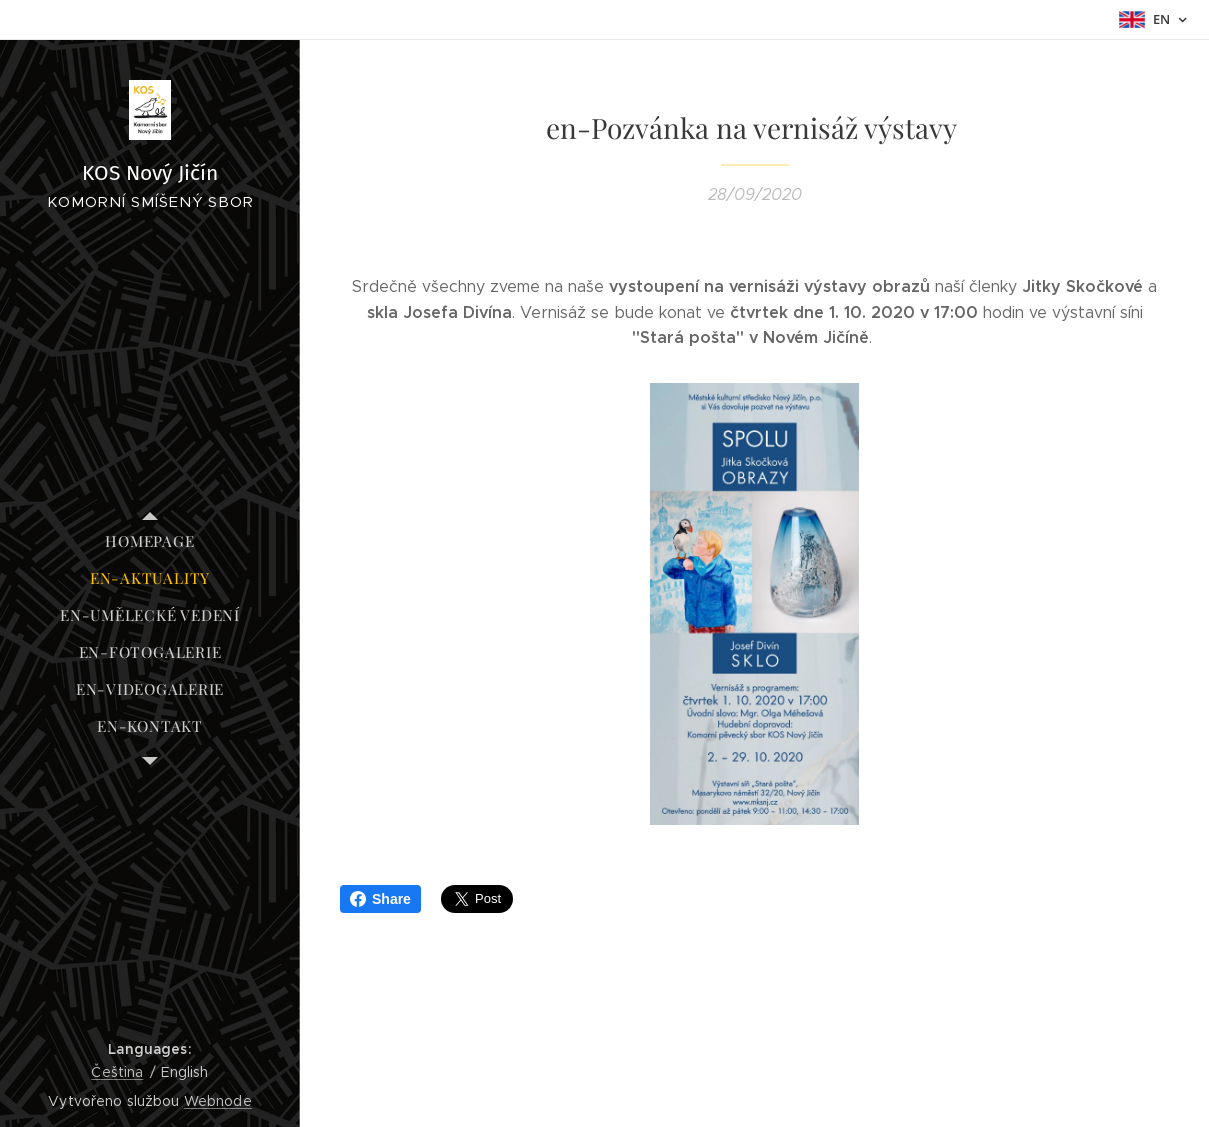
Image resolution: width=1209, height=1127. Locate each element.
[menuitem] (150, 541)
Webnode (218, 1101)
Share (380, 899)
